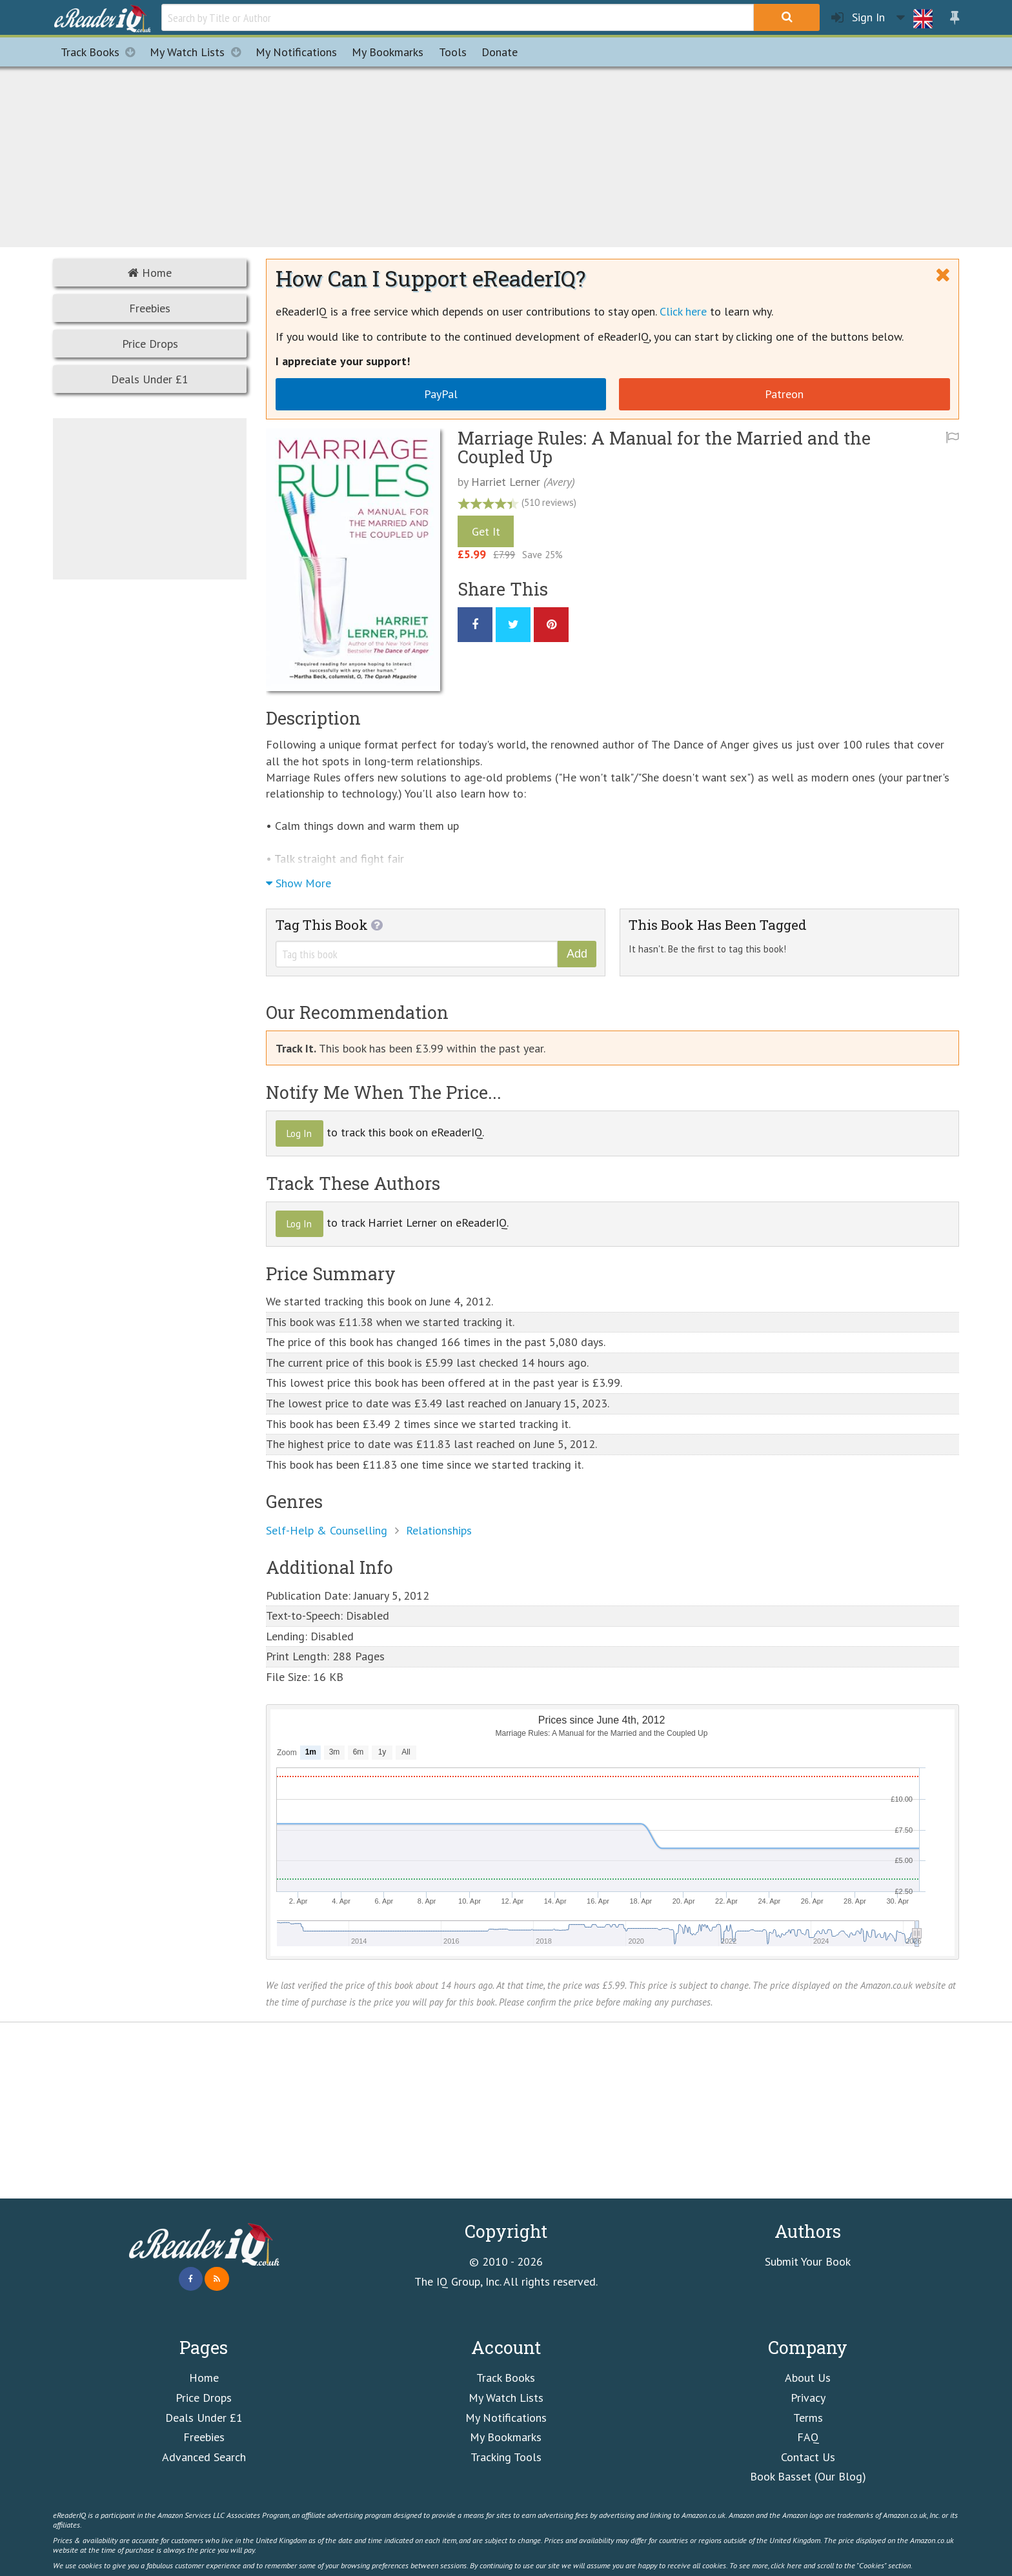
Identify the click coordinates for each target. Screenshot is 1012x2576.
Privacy (808, 2397)
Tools (453, 52)
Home (150, 272)
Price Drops (150, 343)
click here (786, 2565)
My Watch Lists (199, 51)
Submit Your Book (808, 2261)
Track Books (102, 51)
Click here (683, 311)
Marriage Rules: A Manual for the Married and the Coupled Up (664, 447)
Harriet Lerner (505, 481)
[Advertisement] (506, 155)
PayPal (441, 394)
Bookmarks (387, 52)
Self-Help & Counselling (326, 1530)
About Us (808, 2377)
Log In (299, 1133)
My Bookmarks (505, 2437)
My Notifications (506, 2417)
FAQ (808, 2437)
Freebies (149, 308)
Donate (499, 52)
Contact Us (808, 2457)
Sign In (858, 18)
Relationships (439, 1530)
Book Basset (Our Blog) (808, 2476)
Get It (486, 531)
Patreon (784, 394)
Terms (808, 2417)
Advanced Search (204, 2457)
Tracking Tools (506, 2457)
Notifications (296, 52)
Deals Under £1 (149, 379)
